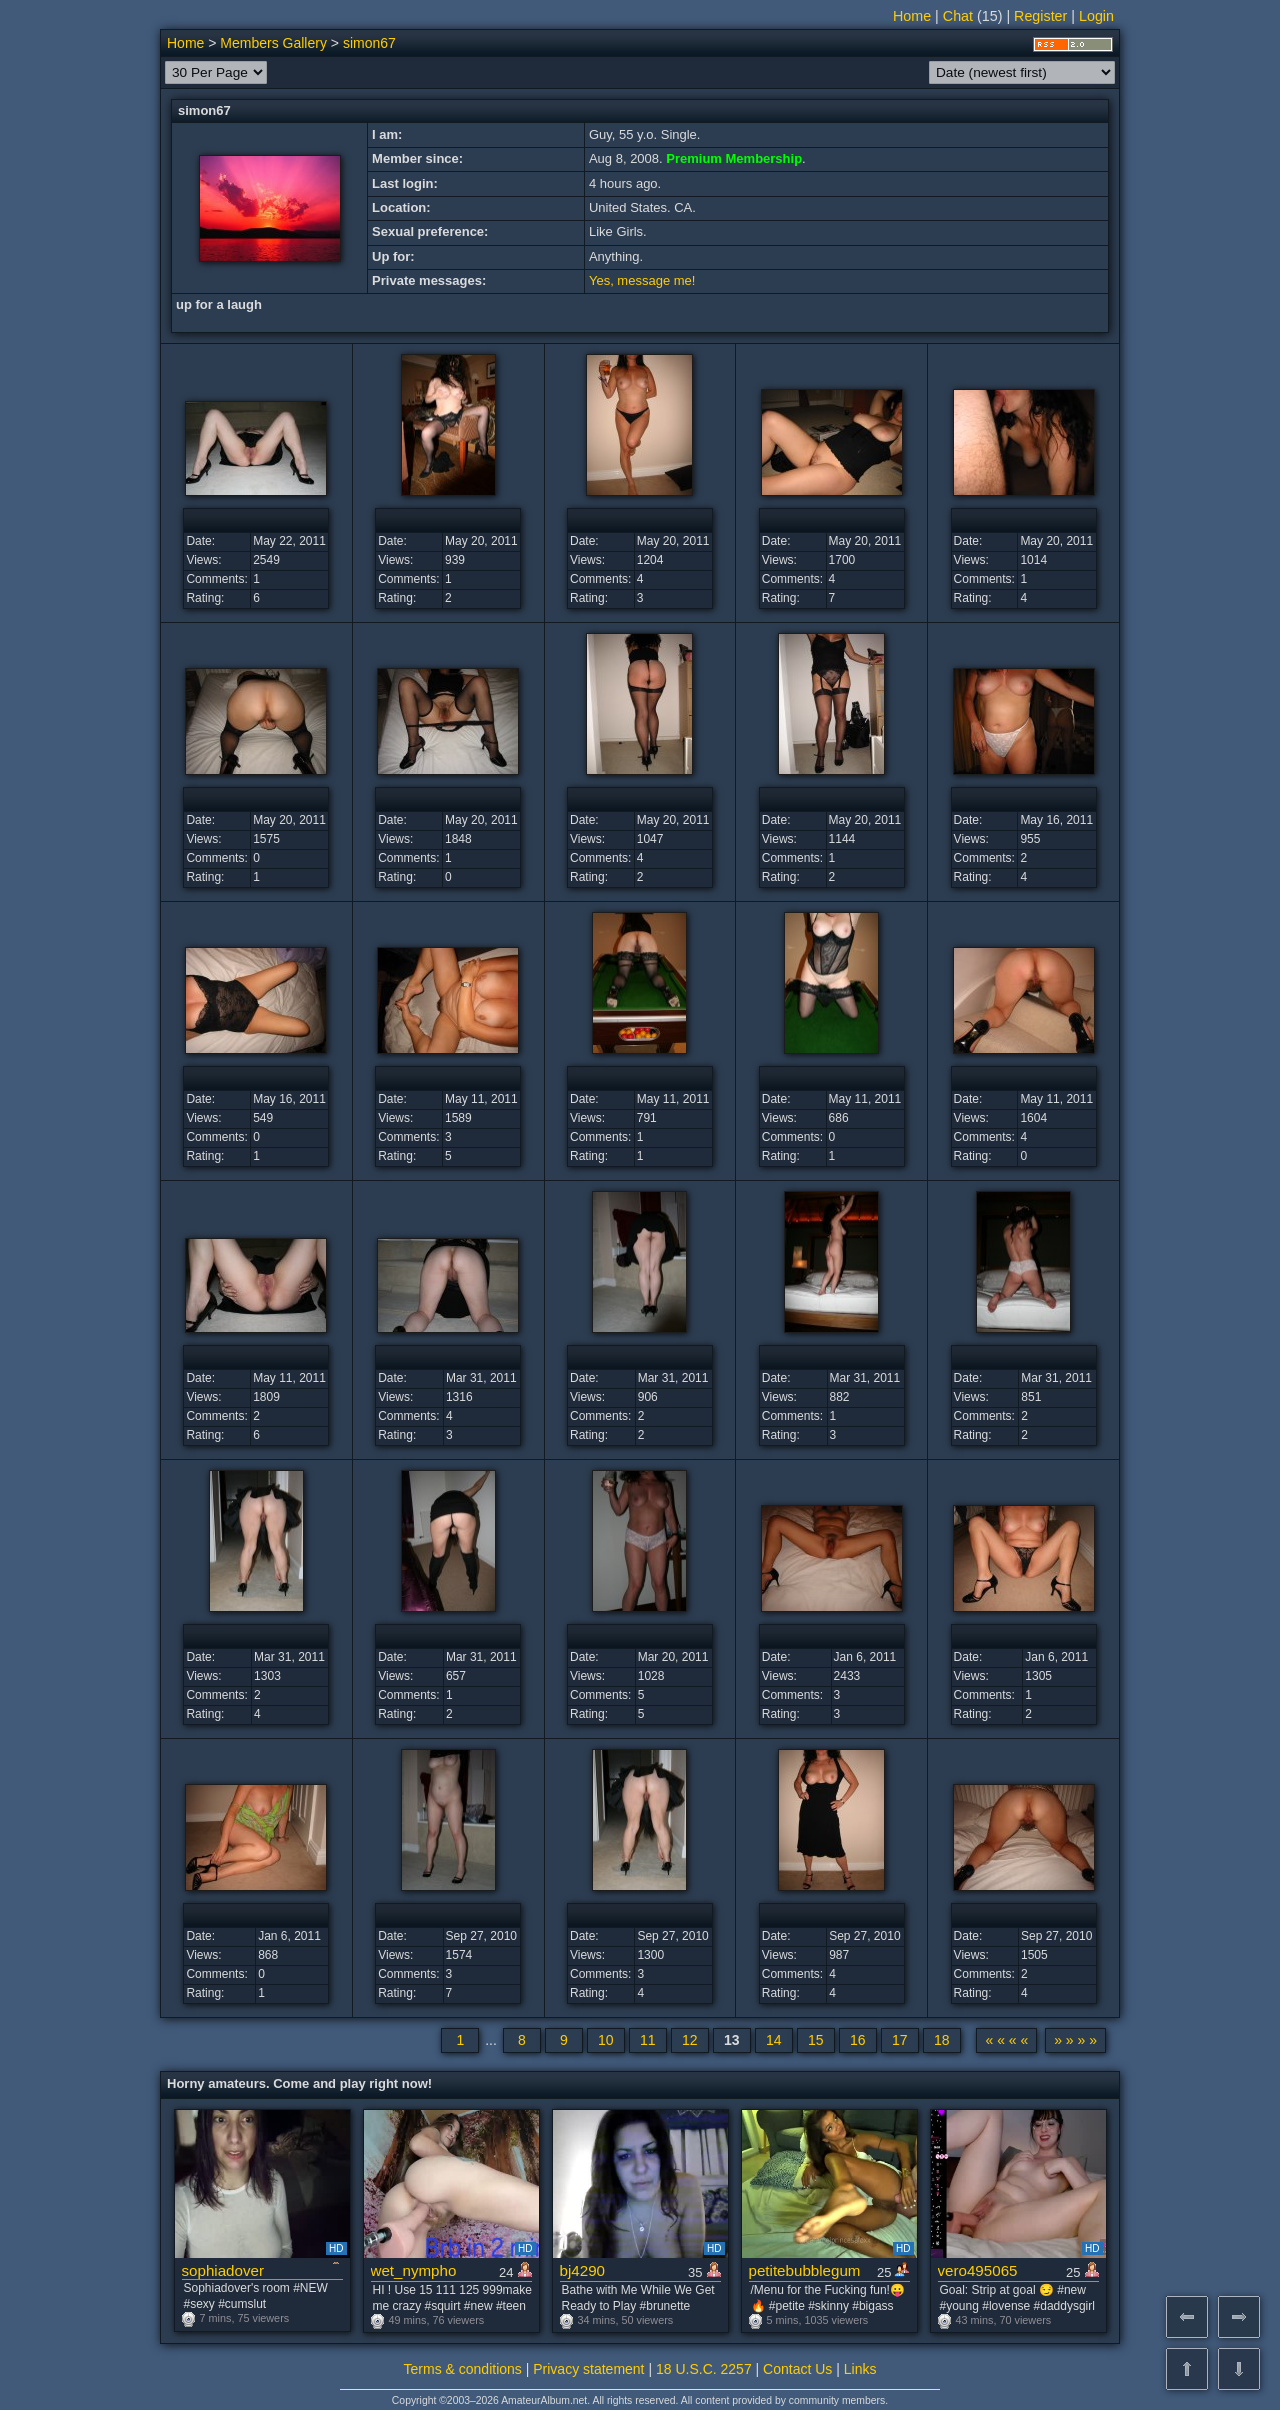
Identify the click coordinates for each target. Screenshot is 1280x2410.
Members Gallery (273, 43)
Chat (958, 16)
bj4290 (582, 2270)
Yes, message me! (642, 280)
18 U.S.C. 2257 (704, 2369)
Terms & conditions (463, 2369)
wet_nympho (414, 2270)
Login (1096, 16)
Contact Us (797, 2369)
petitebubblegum (805, 2270)
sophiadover (223, 2270)
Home (912, 16)
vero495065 (978, 2270)
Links (860, 2369)
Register (1040, 16)
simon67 (369, 43)
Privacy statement (588, 2369)
